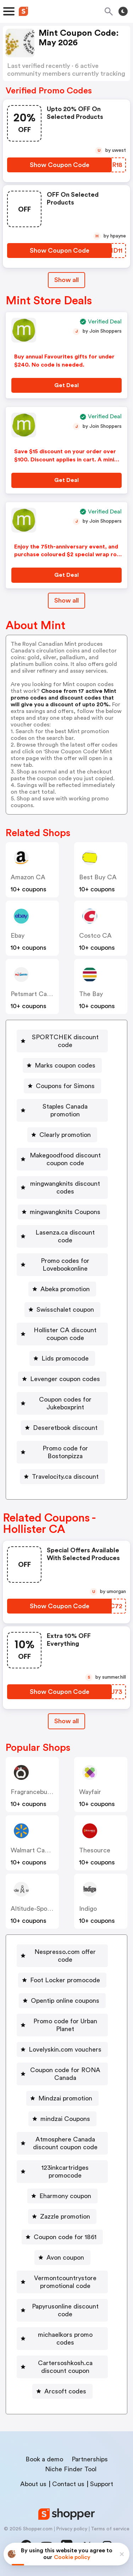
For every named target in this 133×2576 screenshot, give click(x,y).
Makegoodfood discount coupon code (65, 1159)
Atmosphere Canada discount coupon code (65, 2143)
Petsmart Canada (36, 994)
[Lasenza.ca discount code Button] (62, 1236)
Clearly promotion (65, 1135)
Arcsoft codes (65, 2391)
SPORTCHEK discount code (65, 1041)
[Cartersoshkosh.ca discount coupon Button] (62, 2367)
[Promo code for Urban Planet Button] (62, 2025)
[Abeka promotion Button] (62, 1289)
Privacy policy (71, 2528)
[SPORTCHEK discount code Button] (62, 1041)
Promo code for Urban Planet (65, 2025)
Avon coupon (65, 2257)
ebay (17, 935)
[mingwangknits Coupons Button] (62, 1211)
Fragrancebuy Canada (42, 1792)
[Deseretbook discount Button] (62, 1427)
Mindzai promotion (65, 2098)
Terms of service (110, 2528)
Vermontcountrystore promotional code (65, 2282)
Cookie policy (72, 2557)
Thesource (94, 1850)
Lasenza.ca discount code (65, 1236)
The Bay (91, 994)
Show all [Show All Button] (66, 280)
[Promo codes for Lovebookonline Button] (62, 1264)
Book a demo (44, 2459)
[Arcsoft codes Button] (62, 2391)
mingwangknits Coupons (65, 1212)
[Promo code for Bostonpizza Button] (62, 1452)
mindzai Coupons (65, 2119)
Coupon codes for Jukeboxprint (65, 1403)
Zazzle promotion (65, 2216)
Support (101, 2484)
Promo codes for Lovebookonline (65, 1265)
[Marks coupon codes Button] (62, 1065)
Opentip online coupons (65, 2000)
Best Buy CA (98, 877)
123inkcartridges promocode (65, 2171)
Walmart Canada (35, 1850)
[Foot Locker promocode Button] (62, 1980)
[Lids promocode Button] (62, 1358)
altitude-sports (33, 1908)
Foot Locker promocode (65, 1980)
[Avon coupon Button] (62, 2257)
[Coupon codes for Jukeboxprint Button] (62, 1403)
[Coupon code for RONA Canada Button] (62, 2074)
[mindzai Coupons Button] (62, 2118)
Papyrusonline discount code (65, 2310)
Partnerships (90, 2459)
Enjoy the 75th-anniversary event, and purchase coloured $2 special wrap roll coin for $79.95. (67, 554)
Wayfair (90, 1792)
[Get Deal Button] (66, 385)
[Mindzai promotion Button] (62, 2098)
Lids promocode (65, 1358)
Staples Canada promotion (65, 1110)
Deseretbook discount (65, 1428)
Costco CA (95, 935)
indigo (88, 1908)
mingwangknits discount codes (65, 1187)
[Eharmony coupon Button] (62, 2196)
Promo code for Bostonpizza (65, 1452)
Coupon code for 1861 (65, 2237)
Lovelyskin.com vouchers (65, 2049)
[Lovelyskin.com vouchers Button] (62, 2049)
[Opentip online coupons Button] (62, 2000)
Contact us (68, 2484)
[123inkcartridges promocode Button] (62, 2171)
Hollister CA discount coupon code (65, 1334)
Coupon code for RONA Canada (65, 2074)
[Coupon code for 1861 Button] (62, 2237)
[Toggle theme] (123, 11)
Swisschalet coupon (65, 1309)
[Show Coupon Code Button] (59, 164)
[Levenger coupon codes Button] (62, 1379)
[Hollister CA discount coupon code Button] (62, 1334)
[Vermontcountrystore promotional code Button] (62, 2282)
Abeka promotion (65, 1289)
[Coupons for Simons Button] (62, 1086)
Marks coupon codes (65, 1065)
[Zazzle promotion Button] (62, 2216)
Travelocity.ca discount (65, 1476)
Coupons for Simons (65, 1086)
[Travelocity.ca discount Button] (62, 1476)
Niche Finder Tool (70, 2469)
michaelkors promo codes (65, 2338)
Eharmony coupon (65, 2196)
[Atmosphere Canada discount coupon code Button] (62, 2143)
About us (33, 2484)
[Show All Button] (66, 1721)
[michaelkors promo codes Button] (62, 2338)
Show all (66, 1721)
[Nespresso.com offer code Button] (62, 1955)
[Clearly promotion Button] (62, 1134)
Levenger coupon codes (65, 1379)
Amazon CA (28, 877)
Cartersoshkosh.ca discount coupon (65, 2367)
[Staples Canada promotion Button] (62, 1110)
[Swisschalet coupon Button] (62, 1309)
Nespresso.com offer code (65, 1956)
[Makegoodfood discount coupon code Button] (62, 1159)
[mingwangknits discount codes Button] (62, 1187)
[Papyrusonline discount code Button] (62, 2310)
